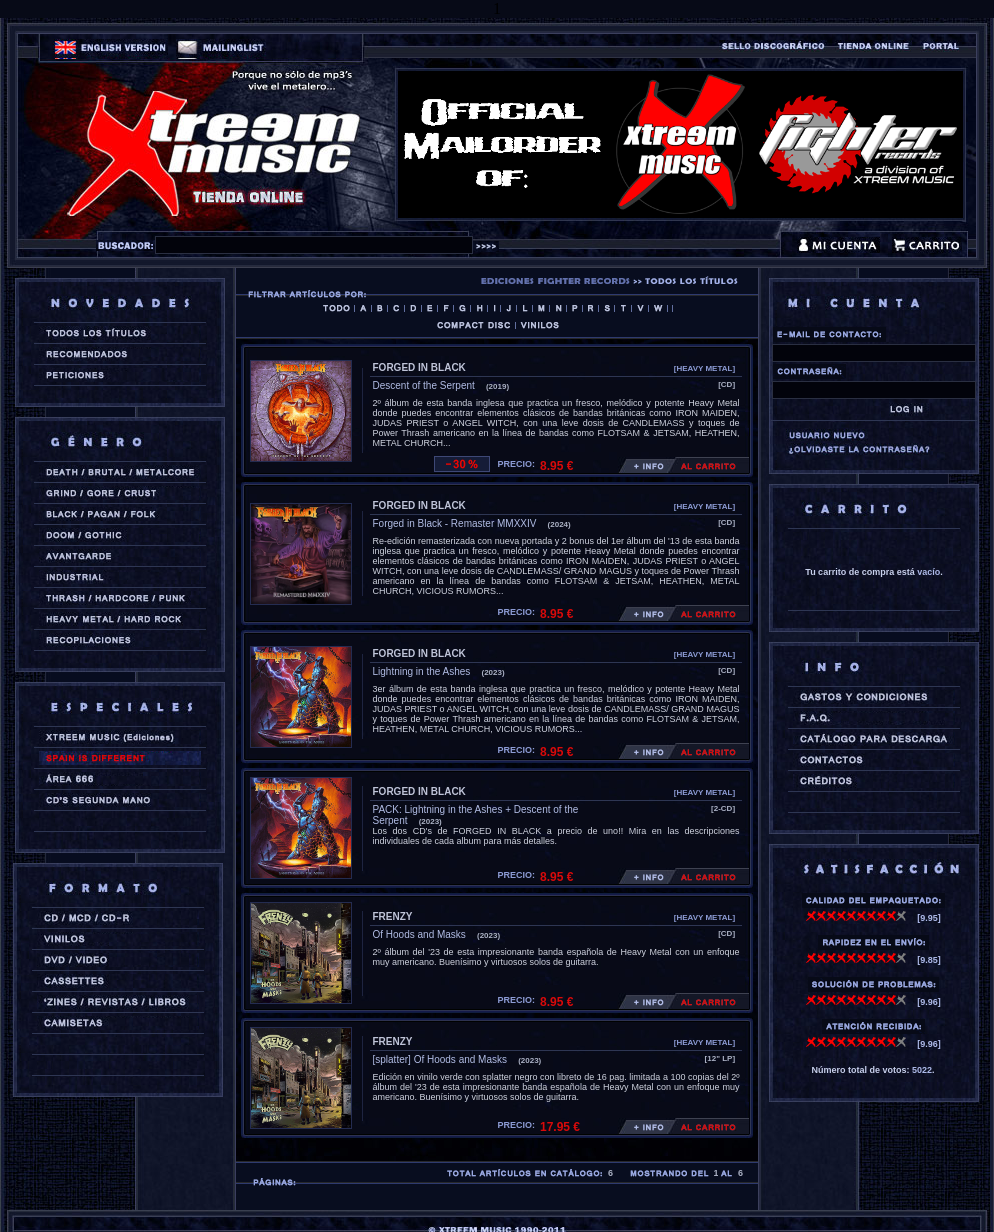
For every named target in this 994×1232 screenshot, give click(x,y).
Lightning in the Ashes (422, 671)
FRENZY (393, 916)
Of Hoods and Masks (419, 934)
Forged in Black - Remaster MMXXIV (455, 523)
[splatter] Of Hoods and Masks (440, 1059)
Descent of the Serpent (424, 385)
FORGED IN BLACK (419, 367)
